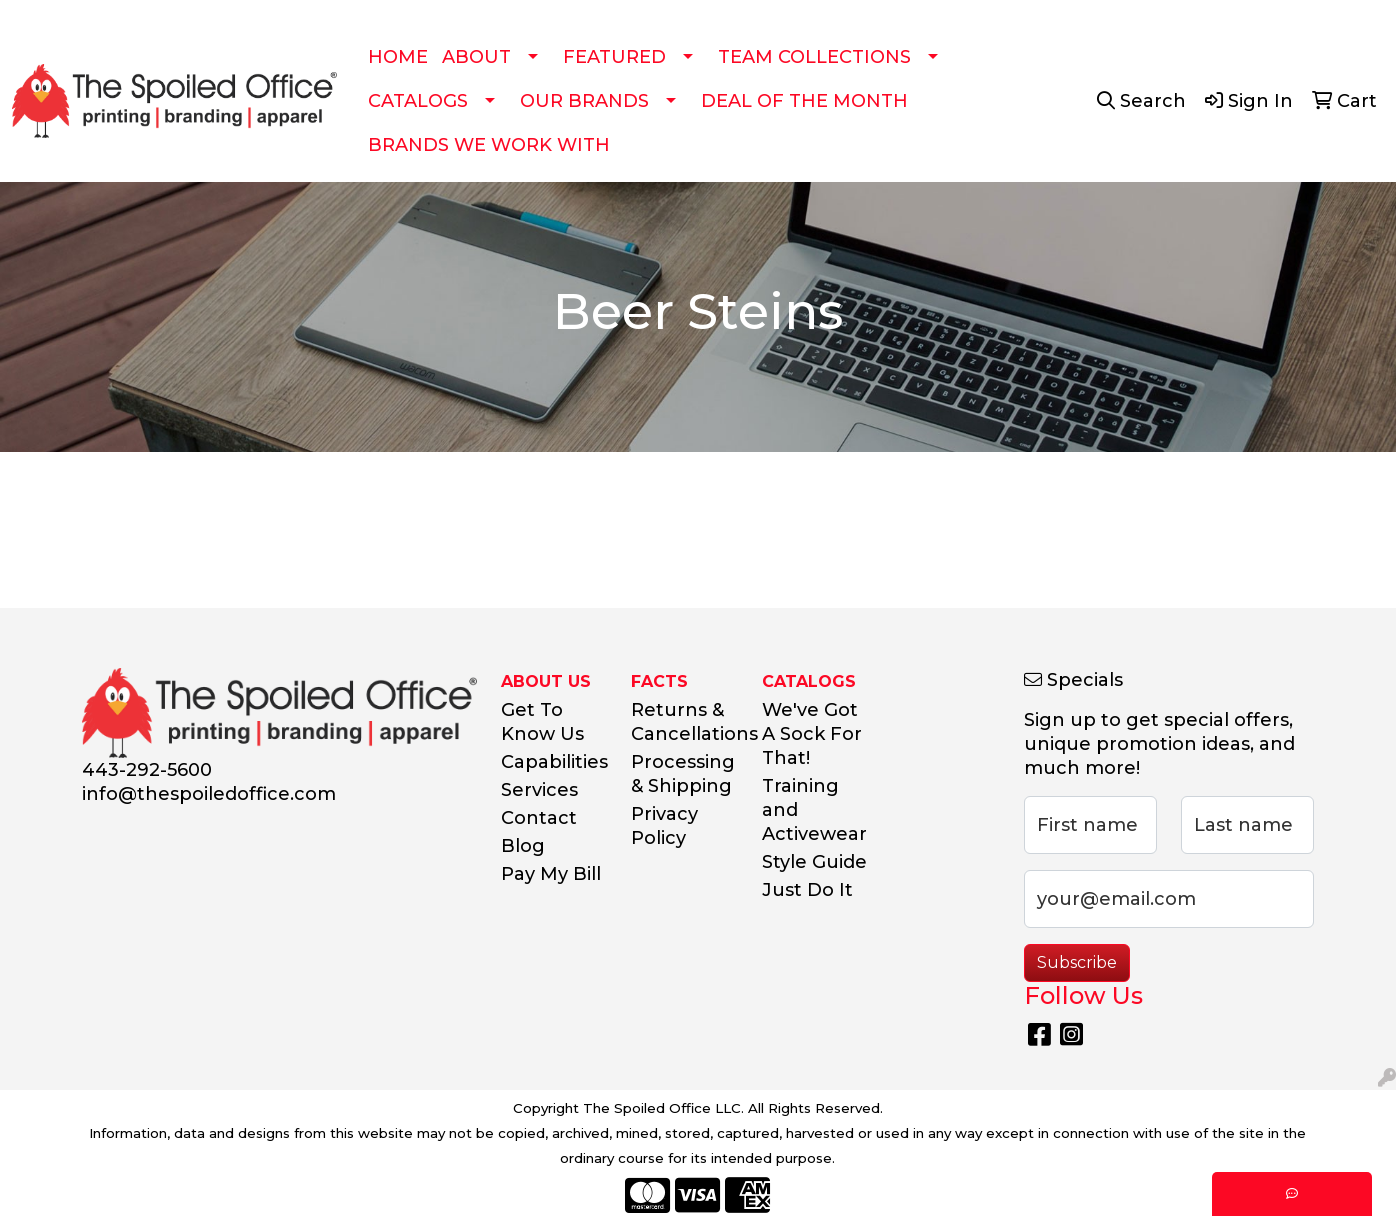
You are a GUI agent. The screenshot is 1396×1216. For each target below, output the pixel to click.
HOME (398, 57)
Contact (539, 818)
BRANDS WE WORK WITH (489, 145)
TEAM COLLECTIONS (814, 57)
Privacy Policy (664, 826)
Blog (523, 846)
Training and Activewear (814, 810)
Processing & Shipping (683, 774)
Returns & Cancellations (684, 722)
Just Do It (807, 890)
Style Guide (814, 862)
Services (539, 790)
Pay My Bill (551, 874)
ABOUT (476, 57)
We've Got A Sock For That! (812, 734)
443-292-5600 (147, 770)
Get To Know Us (542, 722)
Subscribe (1077, 962)
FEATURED (614, 57)
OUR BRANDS (584, 101)
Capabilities (554, 762)
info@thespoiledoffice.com (209, 794)
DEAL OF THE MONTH (804, 101)
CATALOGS (418, 101)
